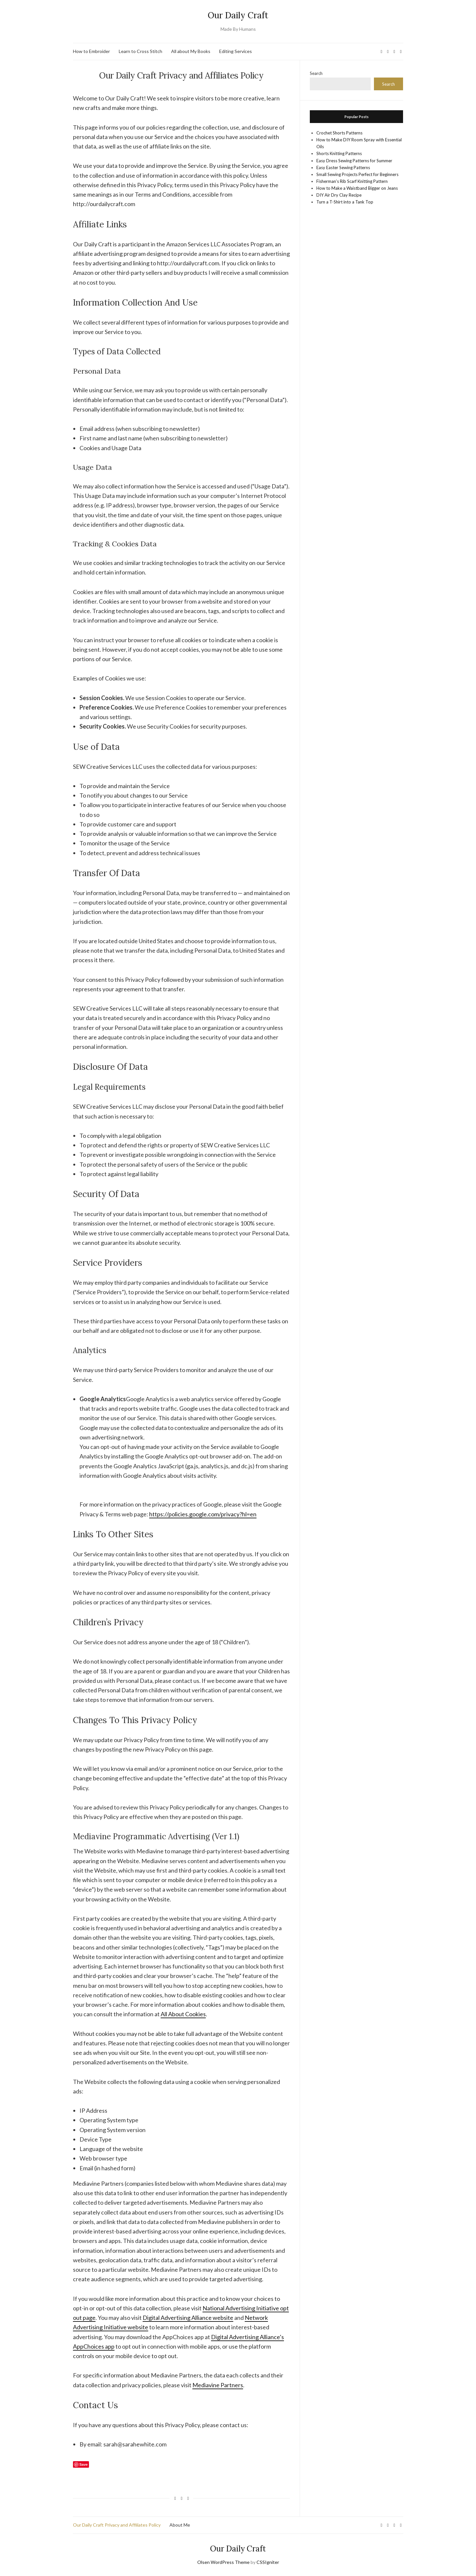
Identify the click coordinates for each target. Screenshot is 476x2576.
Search (316, 73)
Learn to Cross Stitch (140, 51)
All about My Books (190, 51)
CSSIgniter (267, 2562)
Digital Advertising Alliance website (188, 2317)
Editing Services (235, 51)
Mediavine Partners (217, 2385)
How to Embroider (91, 51)
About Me (179, 2525)
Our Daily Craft (238, 15)
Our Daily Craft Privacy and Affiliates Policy (117, 2525)
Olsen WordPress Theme (223, 2562)
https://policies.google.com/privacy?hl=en (202, 1514)
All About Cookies (183, 2014)
